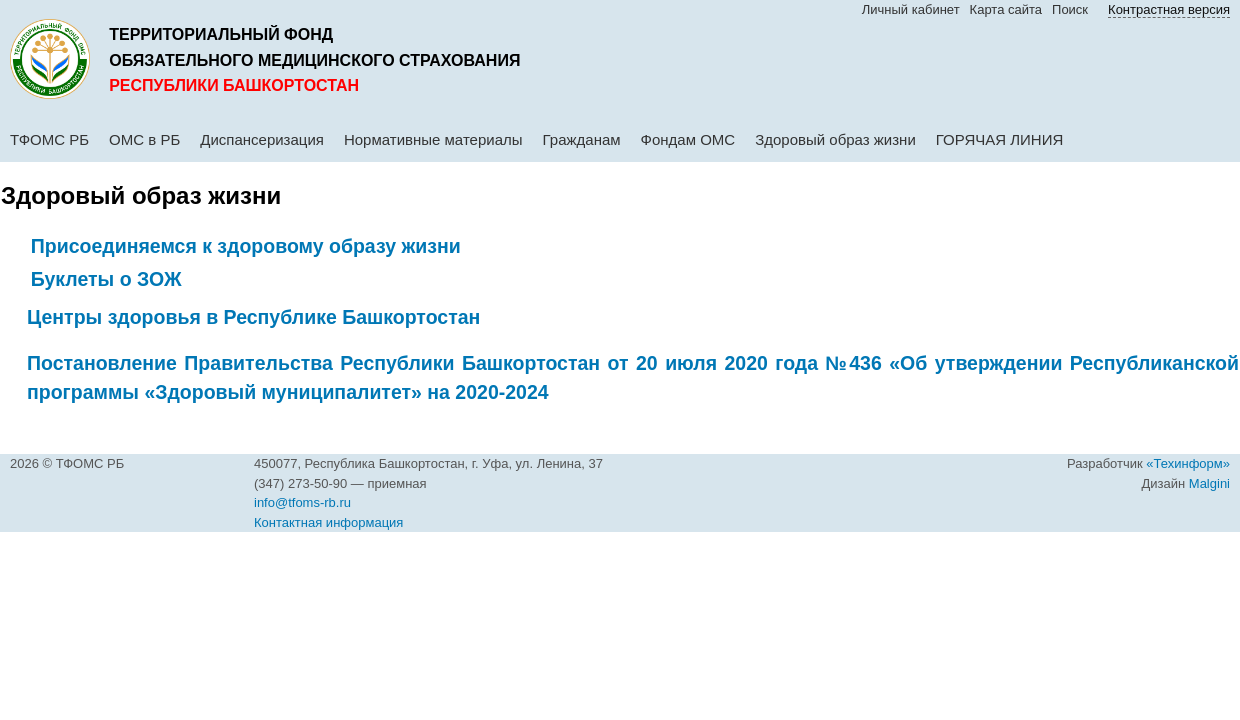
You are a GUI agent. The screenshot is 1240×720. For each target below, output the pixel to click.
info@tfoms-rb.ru (302, 502)
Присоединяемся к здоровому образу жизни (246, 246)
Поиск (1070, 9)
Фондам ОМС (688, 139)
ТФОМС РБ (49, 139)
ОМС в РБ (144, 139)
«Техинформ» (1188, 463)
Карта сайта (1006, 9)
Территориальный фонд (221, 34)
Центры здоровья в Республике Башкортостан (253, 317)
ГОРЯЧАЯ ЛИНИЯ (1000, 139)
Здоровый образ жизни (835, 139)
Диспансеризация (262, 139)
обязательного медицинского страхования (314, 60)
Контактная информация (328, 522)
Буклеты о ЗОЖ (106, 279)
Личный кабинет (911, 9)
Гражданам (582, 139)
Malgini (1209, 483)
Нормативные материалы (433, 139)
